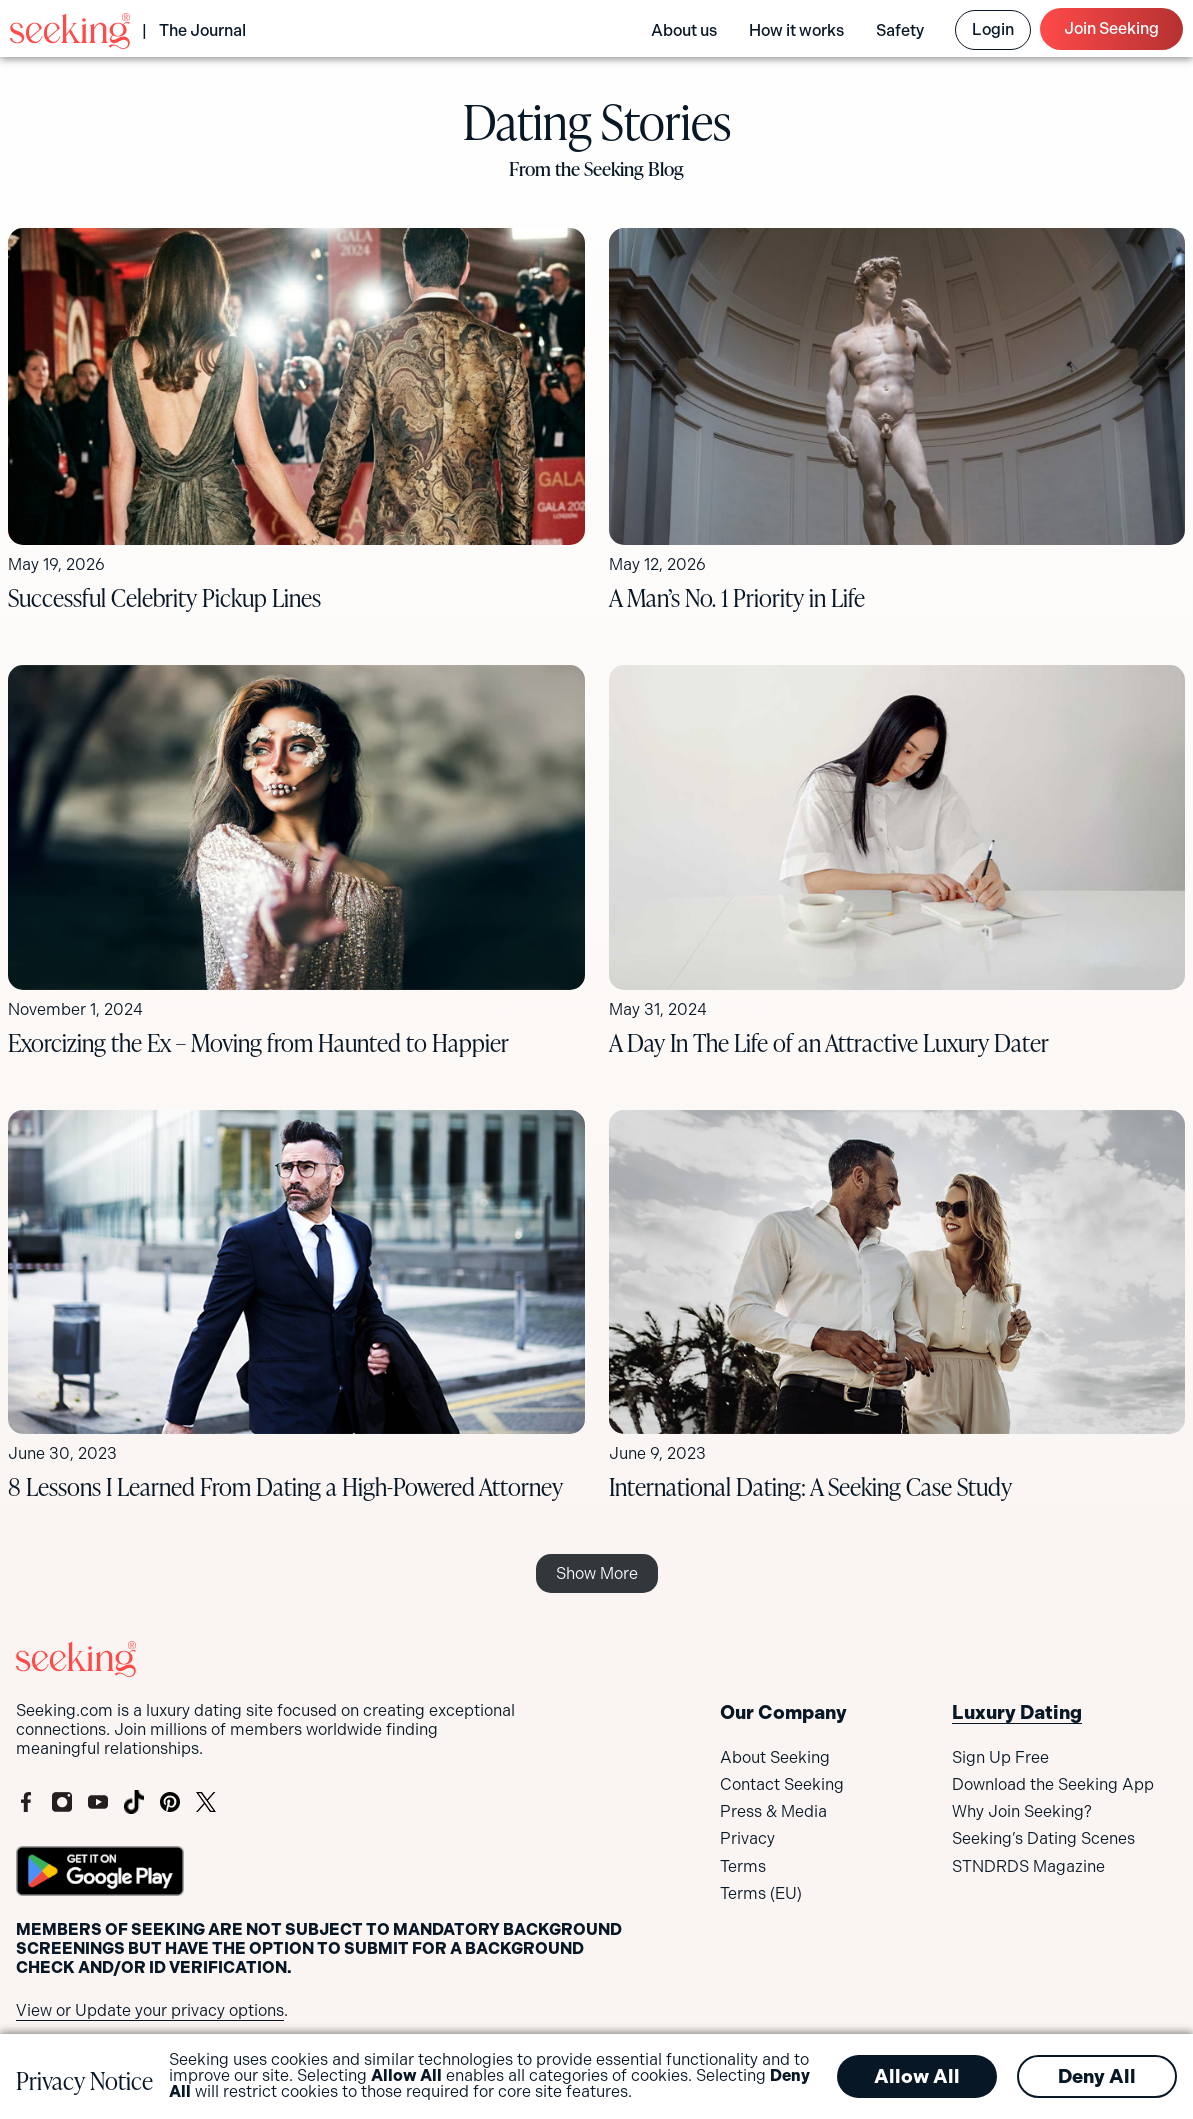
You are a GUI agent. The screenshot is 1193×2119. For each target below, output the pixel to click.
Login (993, 29)
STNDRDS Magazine (1028, 1866)
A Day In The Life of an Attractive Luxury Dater (829, 1042)
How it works (796, 30)
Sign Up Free (1000, 1757)
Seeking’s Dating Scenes (1043, 1838)
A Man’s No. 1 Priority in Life (739, 597)
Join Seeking (1111, 28)
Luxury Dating (1017, 1712)
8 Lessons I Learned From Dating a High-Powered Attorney (285, 1486)
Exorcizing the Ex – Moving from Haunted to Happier (258, 1042)
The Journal (202, 30)
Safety (900, 30)
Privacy (747, 1838)
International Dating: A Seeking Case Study (810, 1486)
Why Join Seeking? (1022, 1811)
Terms (743, 1866)
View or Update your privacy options (150, 2010)
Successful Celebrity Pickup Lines (164, 597)
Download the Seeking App (1053, 1784)
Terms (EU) (761, 1893)
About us (684, 30)
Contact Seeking (782, 1784)
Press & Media (773, 1811)
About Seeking (775, 1757)
